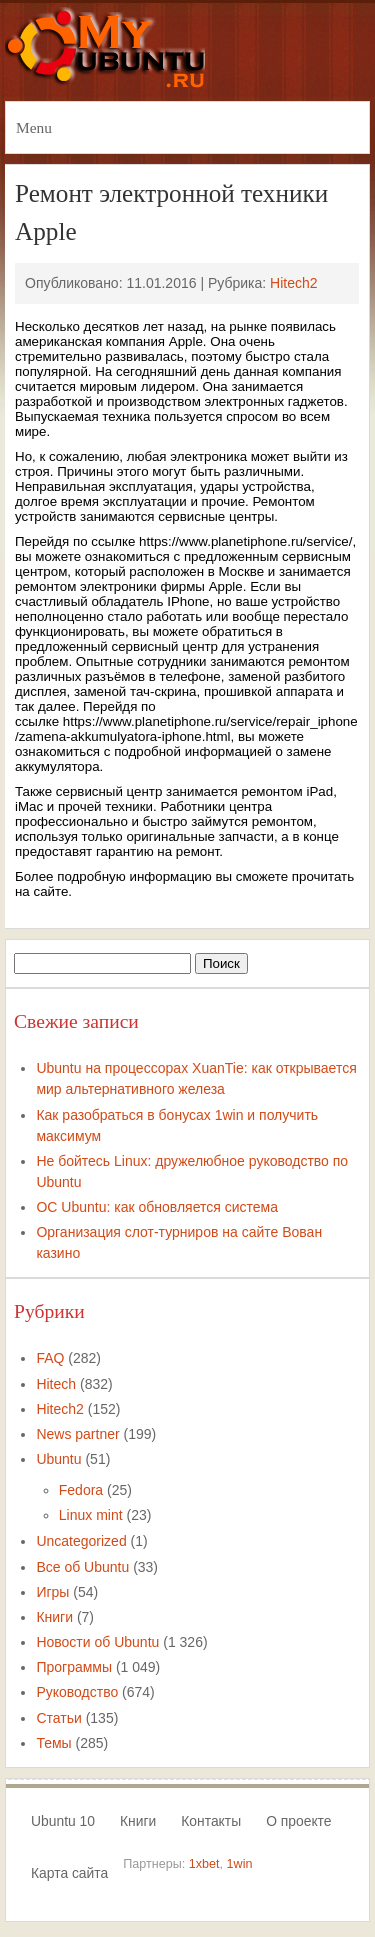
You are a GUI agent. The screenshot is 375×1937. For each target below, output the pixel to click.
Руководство (77, 1692)
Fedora (81, 1490)
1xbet (204, 1864)
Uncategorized (81, 1541)
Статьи (58, 1718)
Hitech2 (293, 283)
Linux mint (91, 1515)
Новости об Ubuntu (97, 1642)
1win (240, 1864)
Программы (74, 1667)
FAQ (50, 1358)
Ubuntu (58, 1459)
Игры (52, 1592)
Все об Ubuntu (82, 1567)
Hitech (56, 1384)
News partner (77, 1434)
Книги (54, 1617)
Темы (53, 1743)
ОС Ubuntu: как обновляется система (157, 1207)
